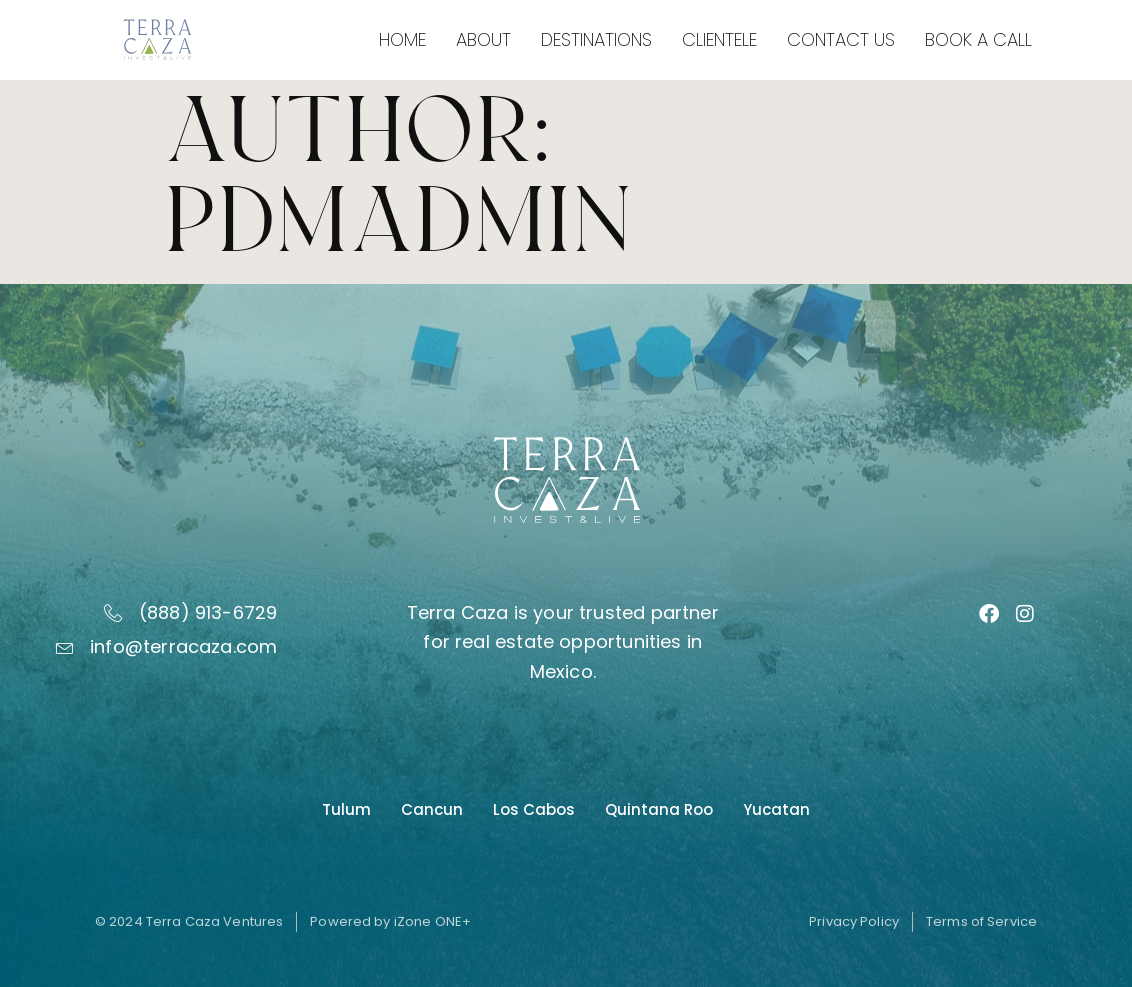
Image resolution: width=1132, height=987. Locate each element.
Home (402, 39)
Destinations (596, 39)
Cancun (432, 809)
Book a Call (978, 39)
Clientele (719, 39)
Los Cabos (534, 809)
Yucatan (776, 809)
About (483, 39)
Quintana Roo (659, 809)
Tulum (346, 809)
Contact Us (841, 39)
